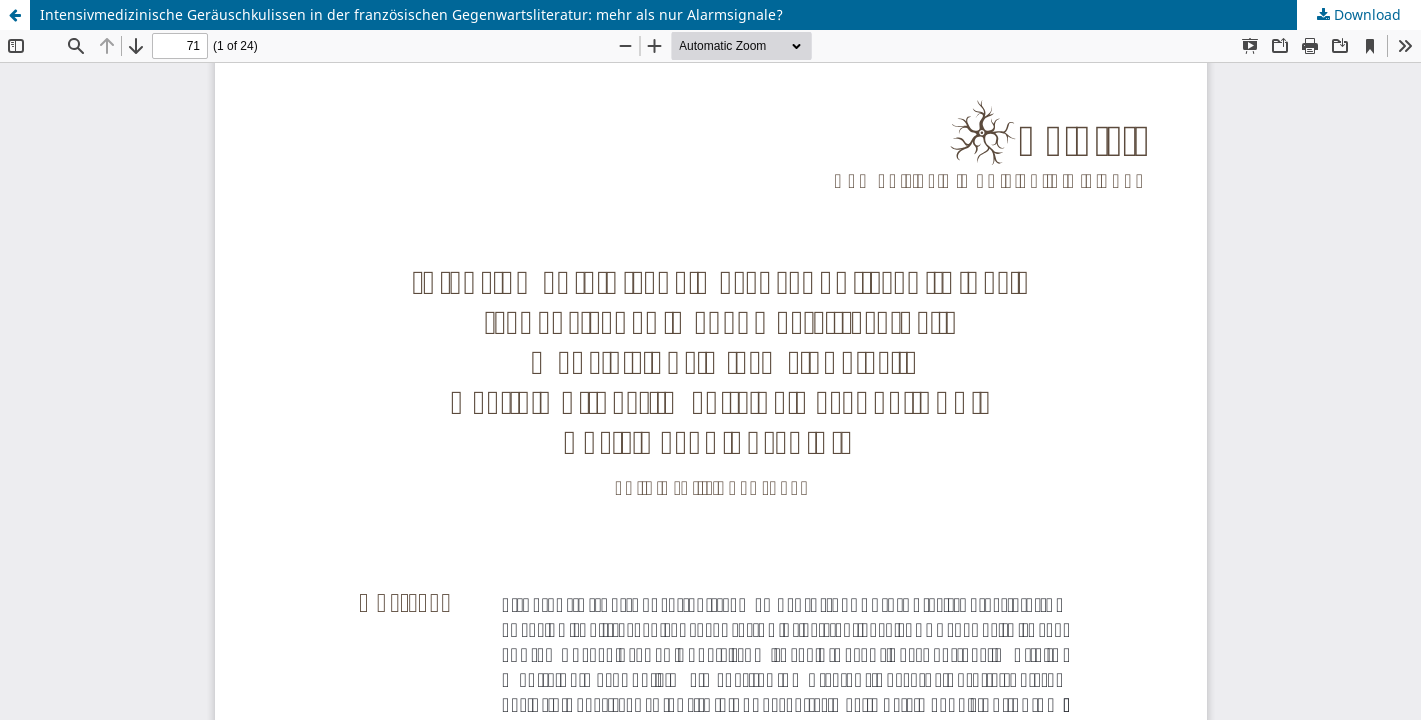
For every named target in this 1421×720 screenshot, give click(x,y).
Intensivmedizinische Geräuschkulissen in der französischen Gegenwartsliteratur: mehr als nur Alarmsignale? (411, 14)
